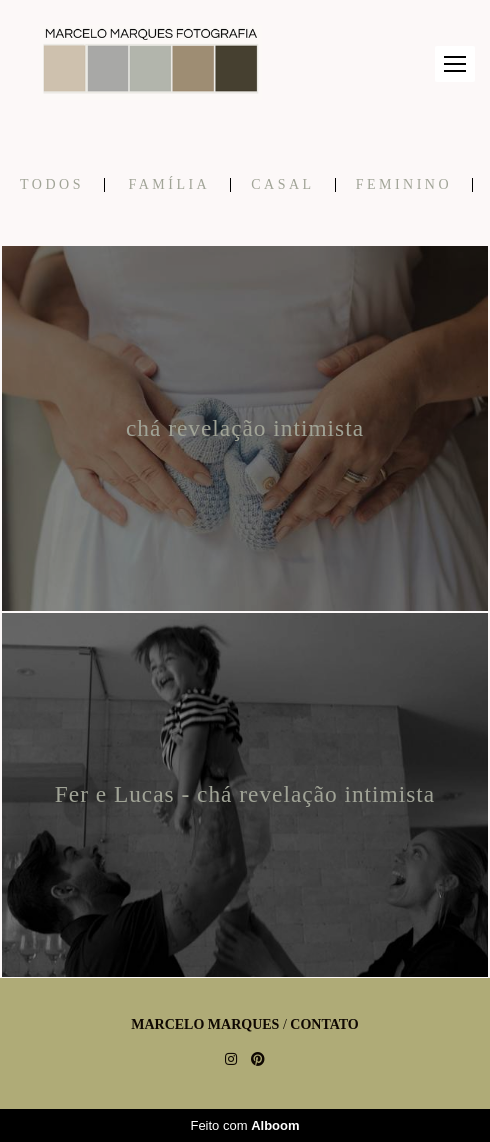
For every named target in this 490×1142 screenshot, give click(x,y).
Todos (52, 185)
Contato (324, 1025)
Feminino (404, 185)
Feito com (244, 1125)
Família (169, 185)
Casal (282, 185)
